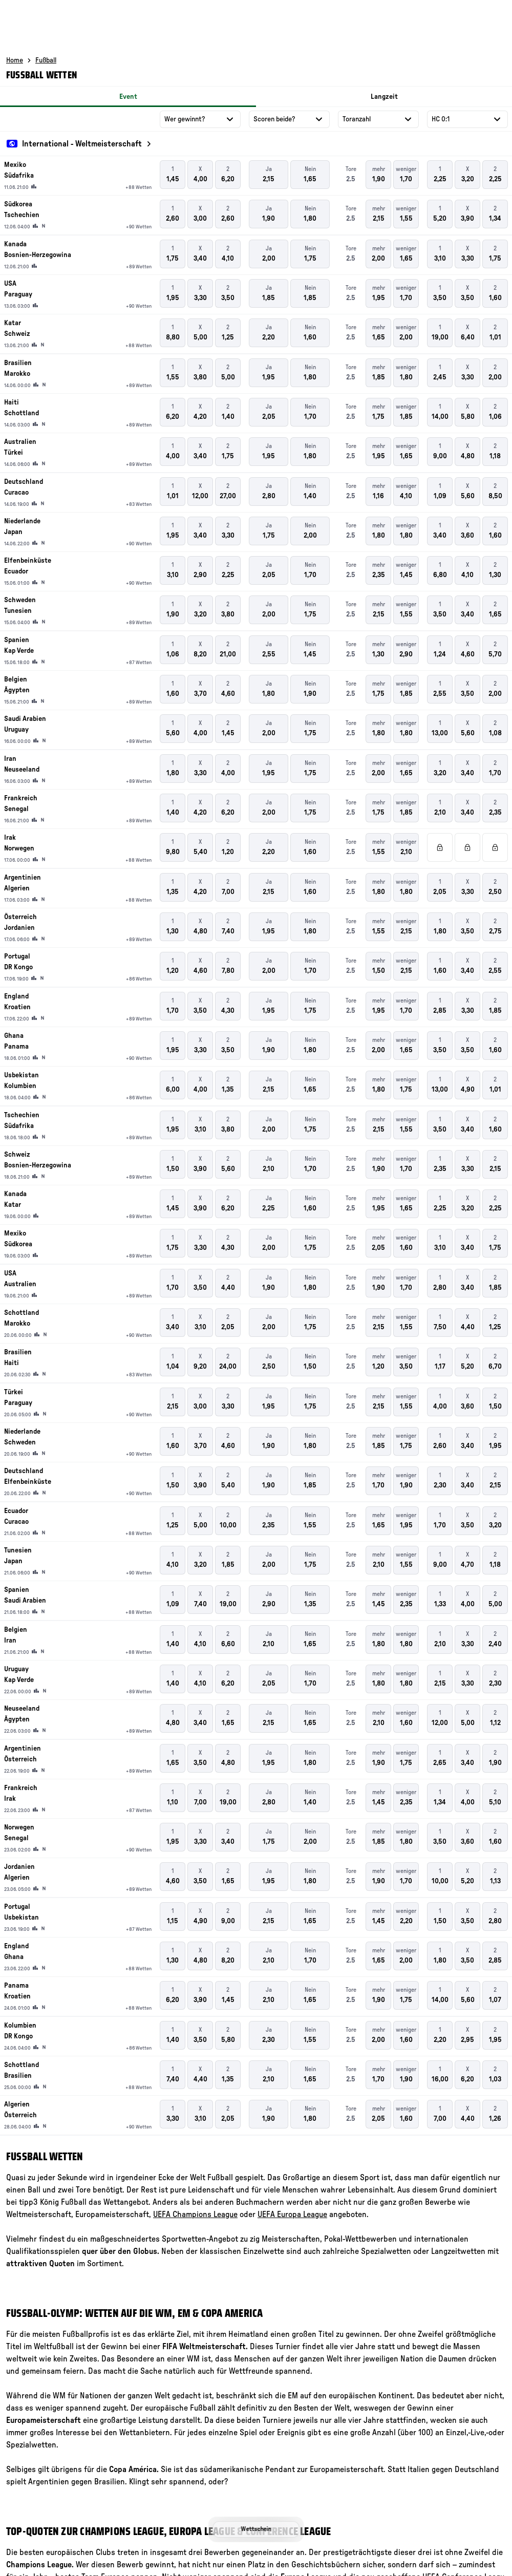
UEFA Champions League (195, 2214)
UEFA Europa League (292, 2214)
